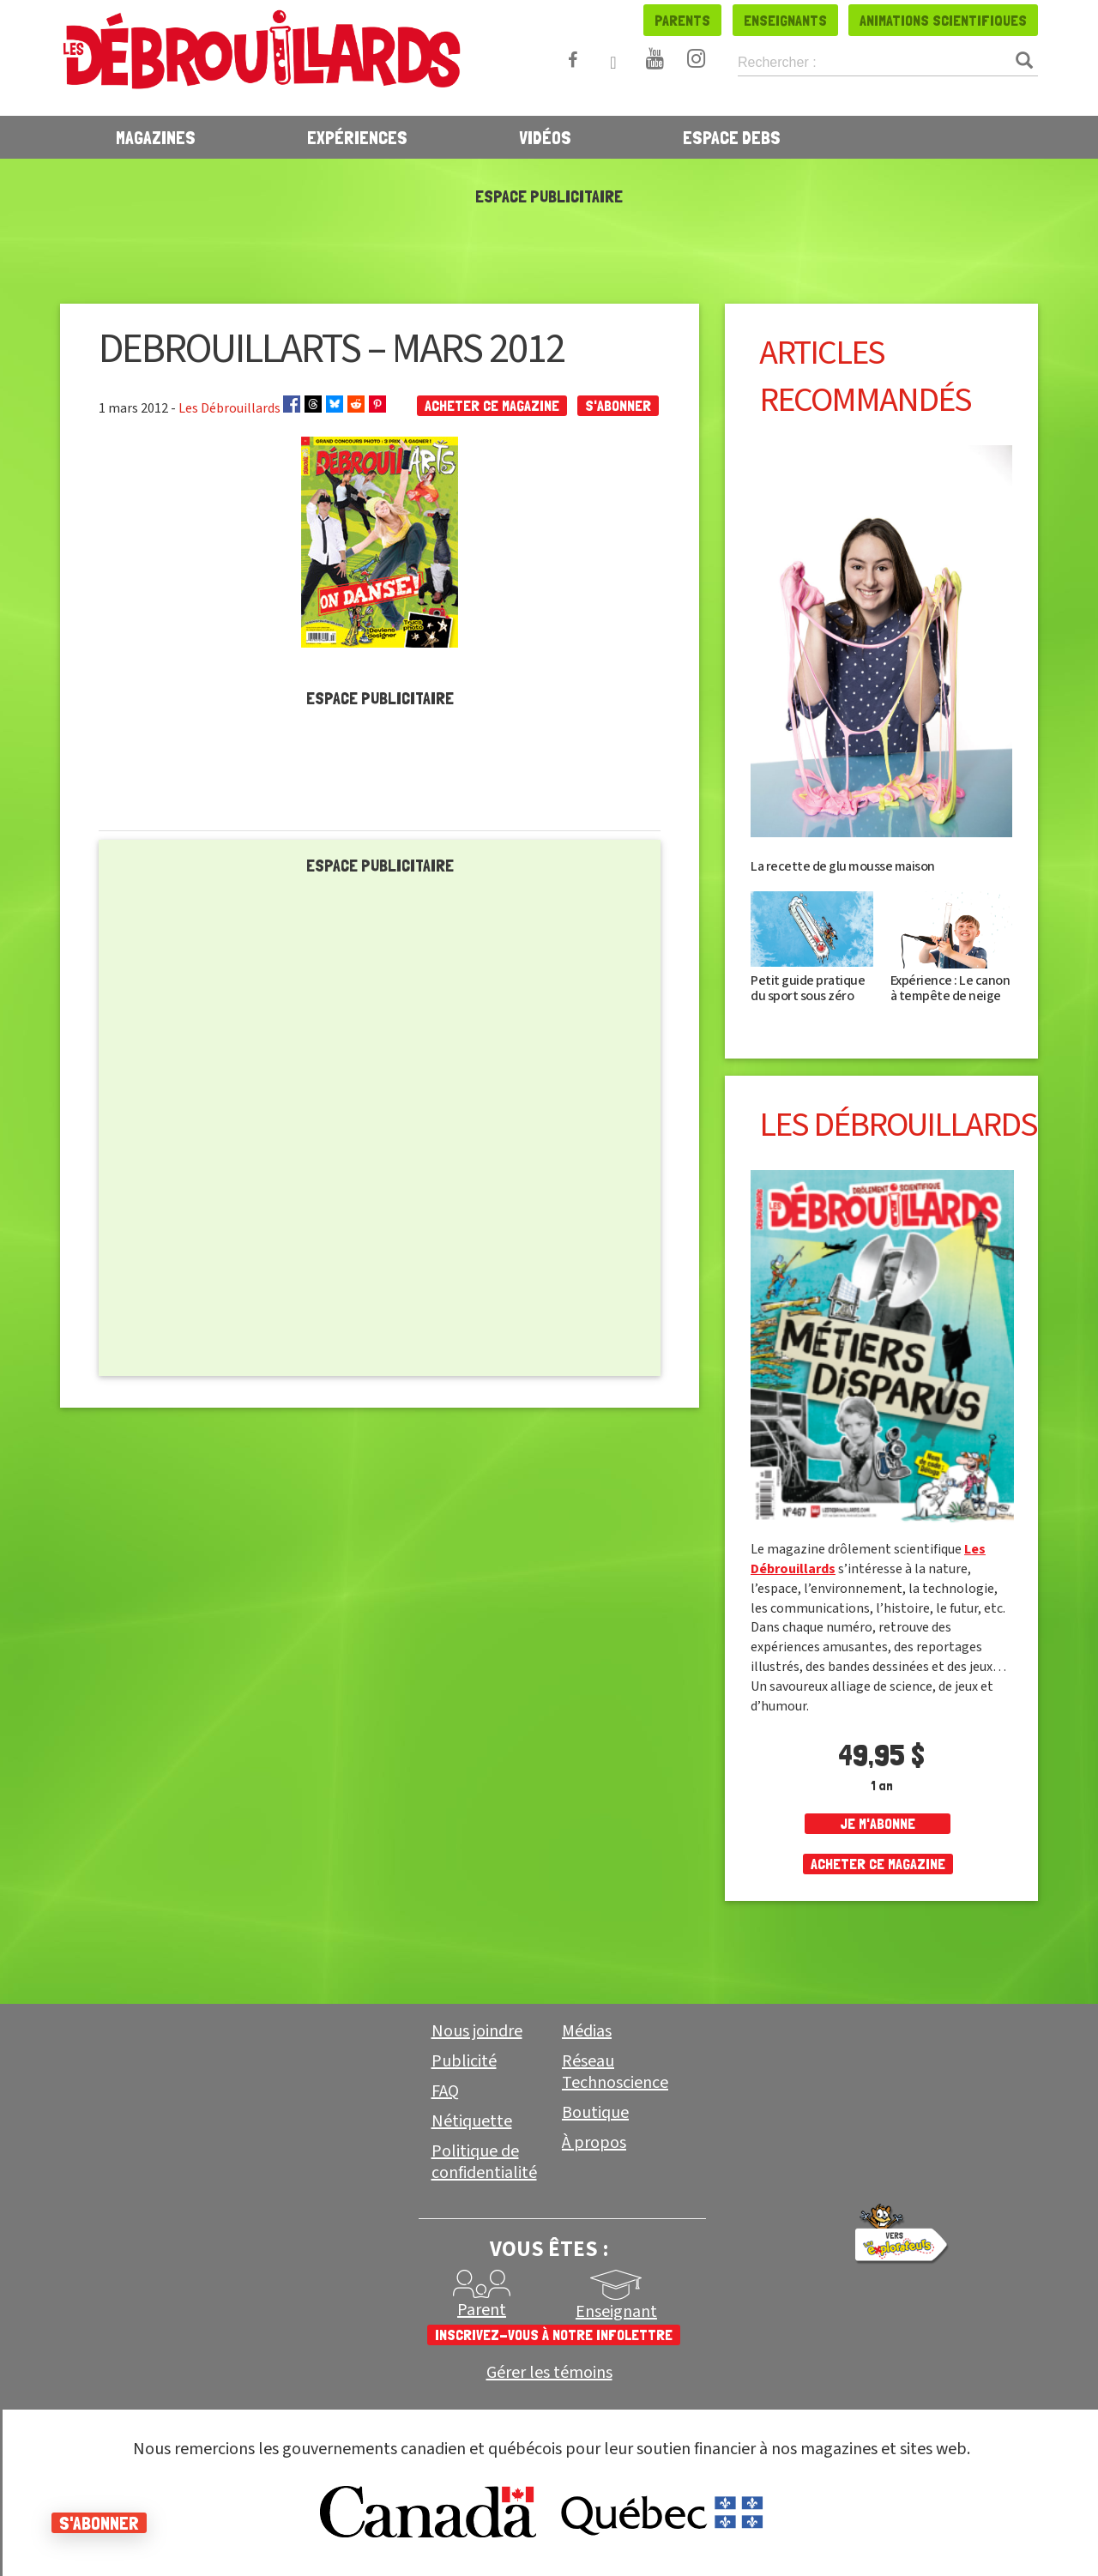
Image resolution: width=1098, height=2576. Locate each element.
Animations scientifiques (943, 20)
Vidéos (545, 137)
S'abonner (618, 405)
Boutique (595, 2113)
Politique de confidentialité (484, 2162)
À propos (594, 2143)
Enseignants (785, 20)
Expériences (357, 137)
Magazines (156, 137)
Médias (587, 2031)
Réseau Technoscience (615, 2072)
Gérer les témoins (549, 2373)
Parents (682, 20)
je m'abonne (877, 1823)
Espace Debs (732, 137)
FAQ (445, 2091)
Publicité (464, 2061)
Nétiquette (471, 2121)
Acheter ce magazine (492, 405)
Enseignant (616, 2312)
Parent (481, 2310)
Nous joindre (476, 2031)
